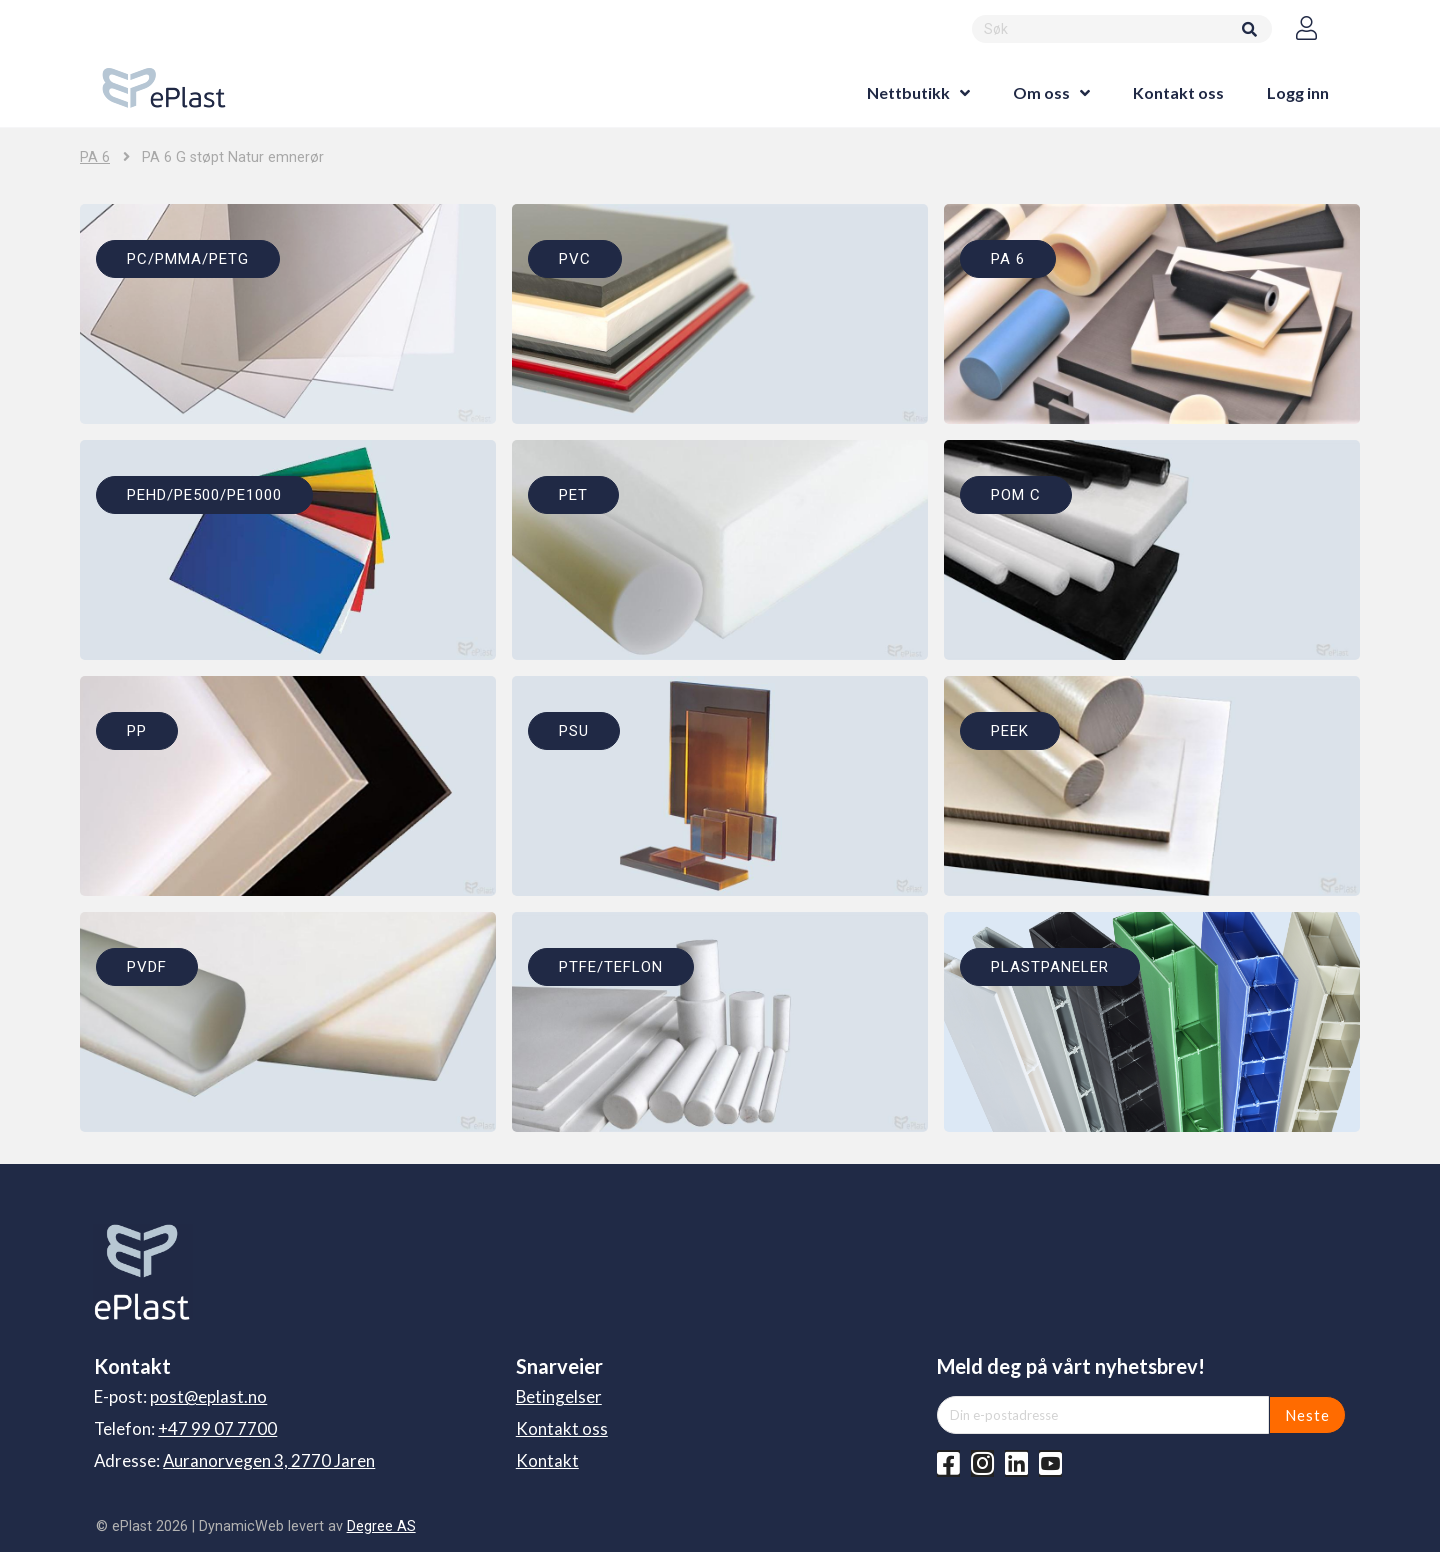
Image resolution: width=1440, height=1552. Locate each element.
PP (137, 731)
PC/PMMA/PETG (188, 259)
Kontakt (547, 1460)
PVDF (147, 967)
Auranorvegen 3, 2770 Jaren (269, 1460)
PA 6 (95, 157)
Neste (1307, 1415)
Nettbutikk (908, 92)
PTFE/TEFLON (611, 967)
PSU (574, 731)
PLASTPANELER (1050, 967)
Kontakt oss (1178, 92)
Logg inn (1298, 92)
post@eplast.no (208, 1396)
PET (573, 495)
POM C (1016, 495)
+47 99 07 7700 (217, 1428)
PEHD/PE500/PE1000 (204, 495)
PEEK (1010, 731)
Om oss (1041, 92)
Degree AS (381, 1526)
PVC (575, 259)
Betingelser (559, 1396)
